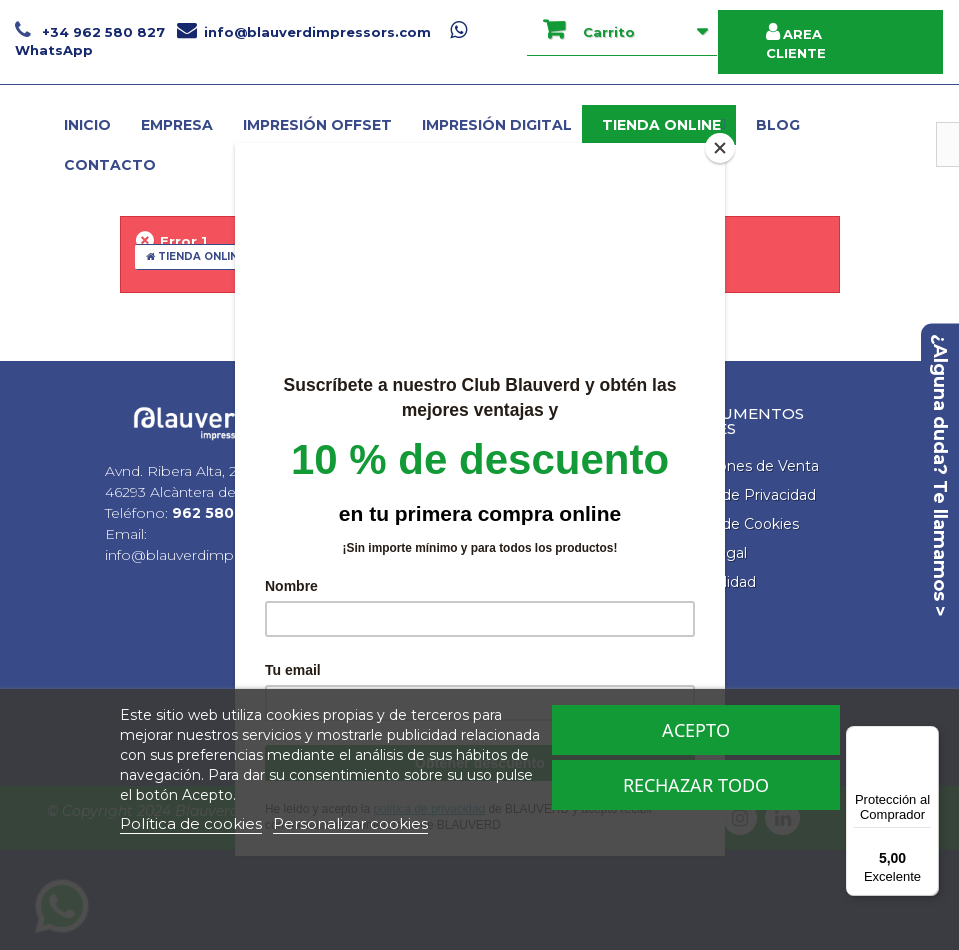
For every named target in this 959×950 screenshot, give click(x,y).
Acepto (696, 730)
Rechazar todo (696, 785)
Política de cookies (191, 823)
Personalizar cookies (350, 823)
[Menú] (927, 738)
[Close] (720, 148)
